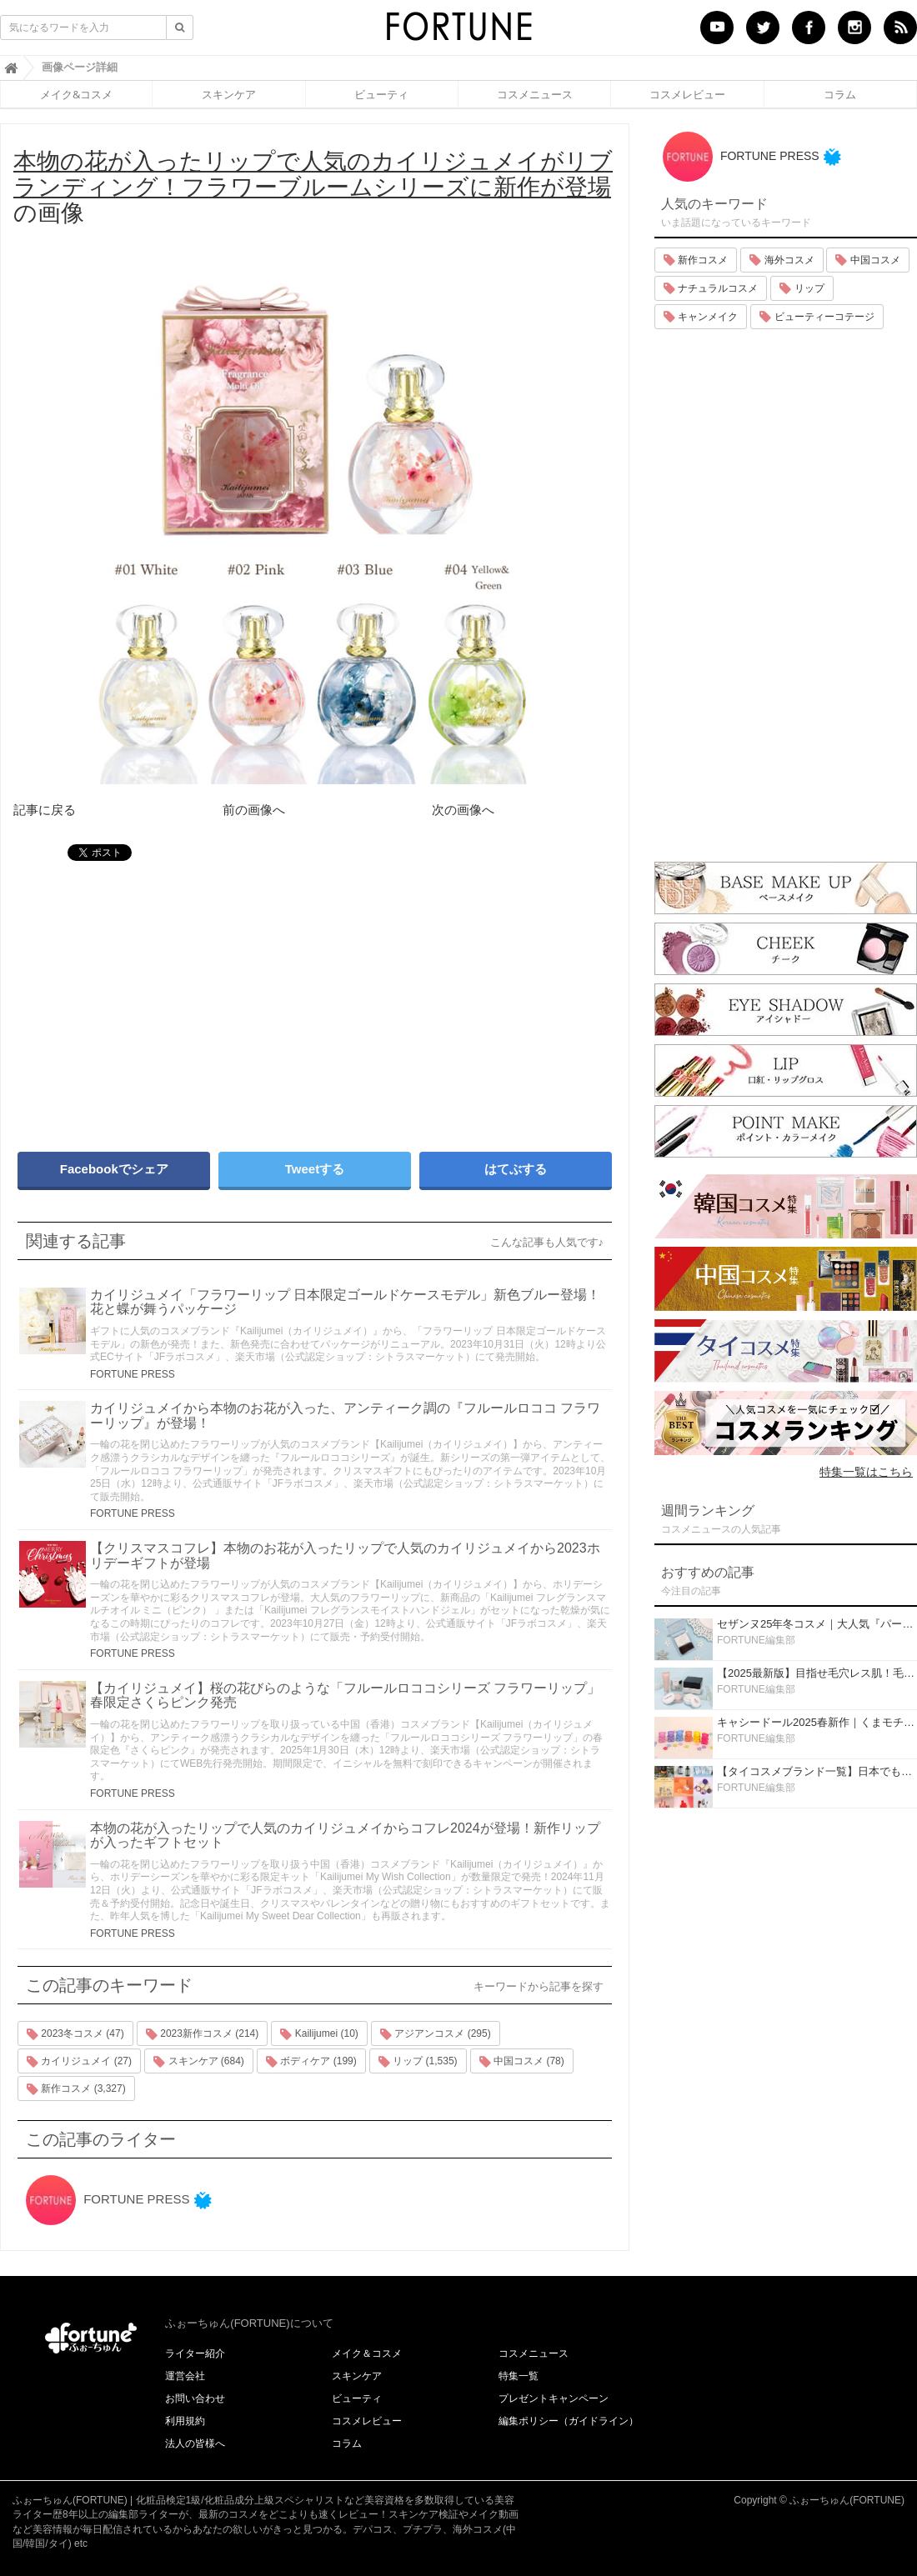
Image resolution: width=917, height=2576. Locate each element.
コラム (840, 94)
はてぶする (515, 1169)
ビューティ (381, 94)
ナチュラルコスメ (711, 288)
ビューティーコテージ (816, 316)
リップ (801, 288)
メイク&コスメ (76, 94)
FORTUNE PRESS (132, 1374)
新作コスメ (696, 260)
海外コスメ (781, 260)
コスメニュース (535, 94)
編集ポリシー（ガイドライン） (569, 2421)
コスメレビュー (687, 94)
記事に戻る (44, 810)
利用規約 (185, 2421)
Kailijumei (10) (319, 2034)
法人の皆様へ (195, 2443)
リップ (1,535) (418, 2061)
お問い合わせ (195, 2398)
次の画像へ (463, 810)
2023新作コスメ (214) (202, 2034)
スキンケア (229, 94)
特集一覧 (519, 2376)
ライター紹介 (195, 2353)
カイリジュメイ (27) (79, 2061)
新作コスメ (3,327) (76, 2089)
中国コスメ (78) (521, 2061)
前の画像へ (254, 810)
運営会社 (185, 2376)
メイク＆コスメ (367, 2353)
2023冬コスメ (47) (75, 2034)
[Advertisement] (158, 998)
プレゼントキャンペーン (554, 2398)
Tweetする (314, 1169)
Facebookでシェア (114, 1169)
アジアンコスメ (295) (435, 2034)
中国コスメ (867, 260)
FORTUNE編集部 (756, 1640)
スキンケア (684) (198, 2061)
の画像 (313, 187)
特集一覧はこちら (866, 1471)
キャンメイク (701, 316)
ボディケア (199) (311, 2061)
